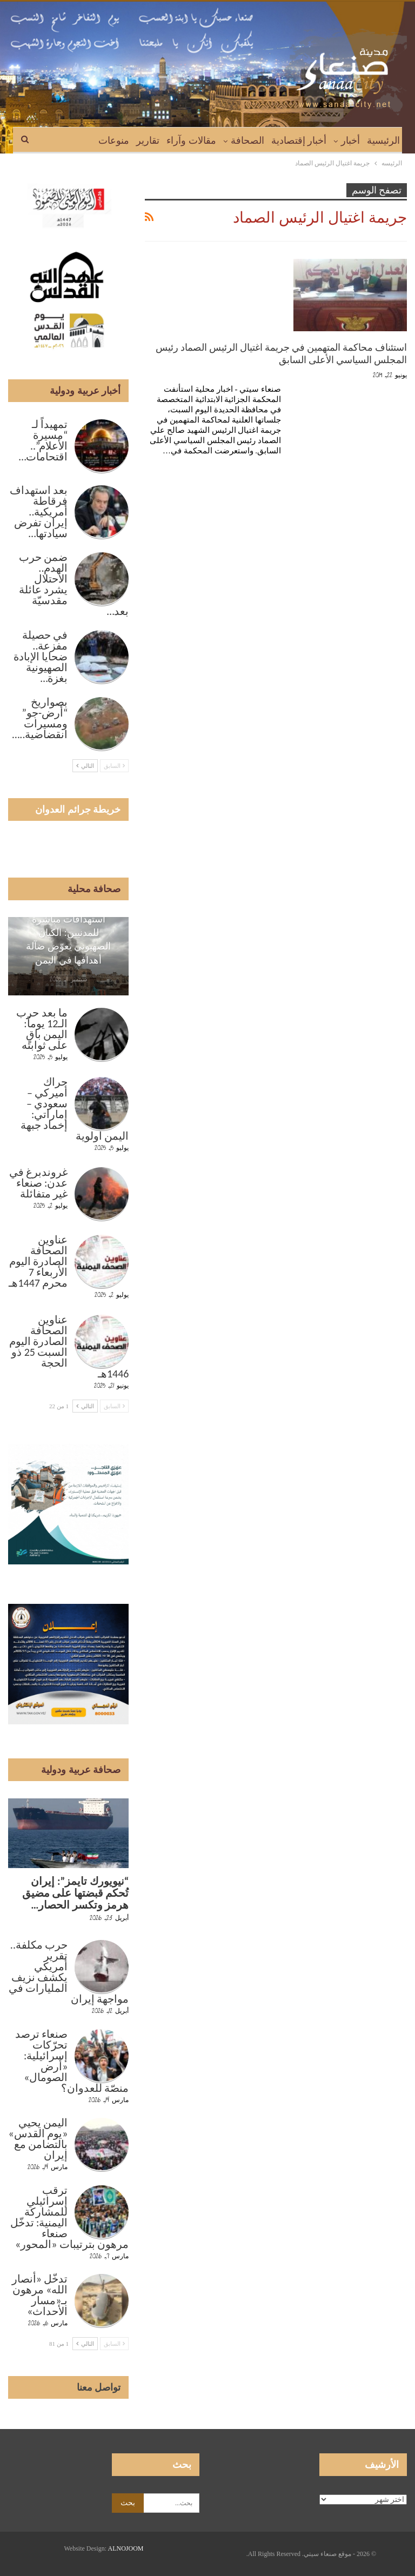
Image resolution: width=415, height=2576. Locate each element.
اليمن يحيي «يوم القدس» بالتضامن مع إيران (38, 2139)
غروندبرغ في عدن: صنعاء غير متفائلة (38, 1183)
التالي (85, 765)
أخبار (350, 140)
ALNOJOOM (126, 2548)
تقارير (147, 140)
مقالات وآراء (191, 140)
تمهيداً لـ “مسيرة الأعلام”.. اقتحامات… (43, 440)
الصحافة (247, 140)
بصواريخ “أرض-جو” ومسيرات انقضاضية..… (40, 718)
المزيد (79, 140)
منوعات (113, 140)
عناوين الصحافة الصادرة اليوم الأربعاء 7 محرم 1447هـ (38, 1261)
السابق (114, 765)
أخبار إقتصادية (299, 140)
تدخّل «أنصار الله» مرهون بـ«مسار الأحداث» (40, 2295)
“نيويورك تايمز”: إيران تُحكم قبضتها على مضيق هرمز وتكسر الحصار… (75, 1893)
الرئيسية (383, 140)
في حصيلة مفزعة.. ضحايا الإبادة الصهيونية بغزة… (41, 656)
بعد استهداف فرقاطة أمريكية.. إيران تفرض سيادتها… (39, 512)
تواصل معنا (99, 2387)
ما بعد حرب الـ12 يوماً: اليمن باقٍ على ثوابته (42, 1029)
